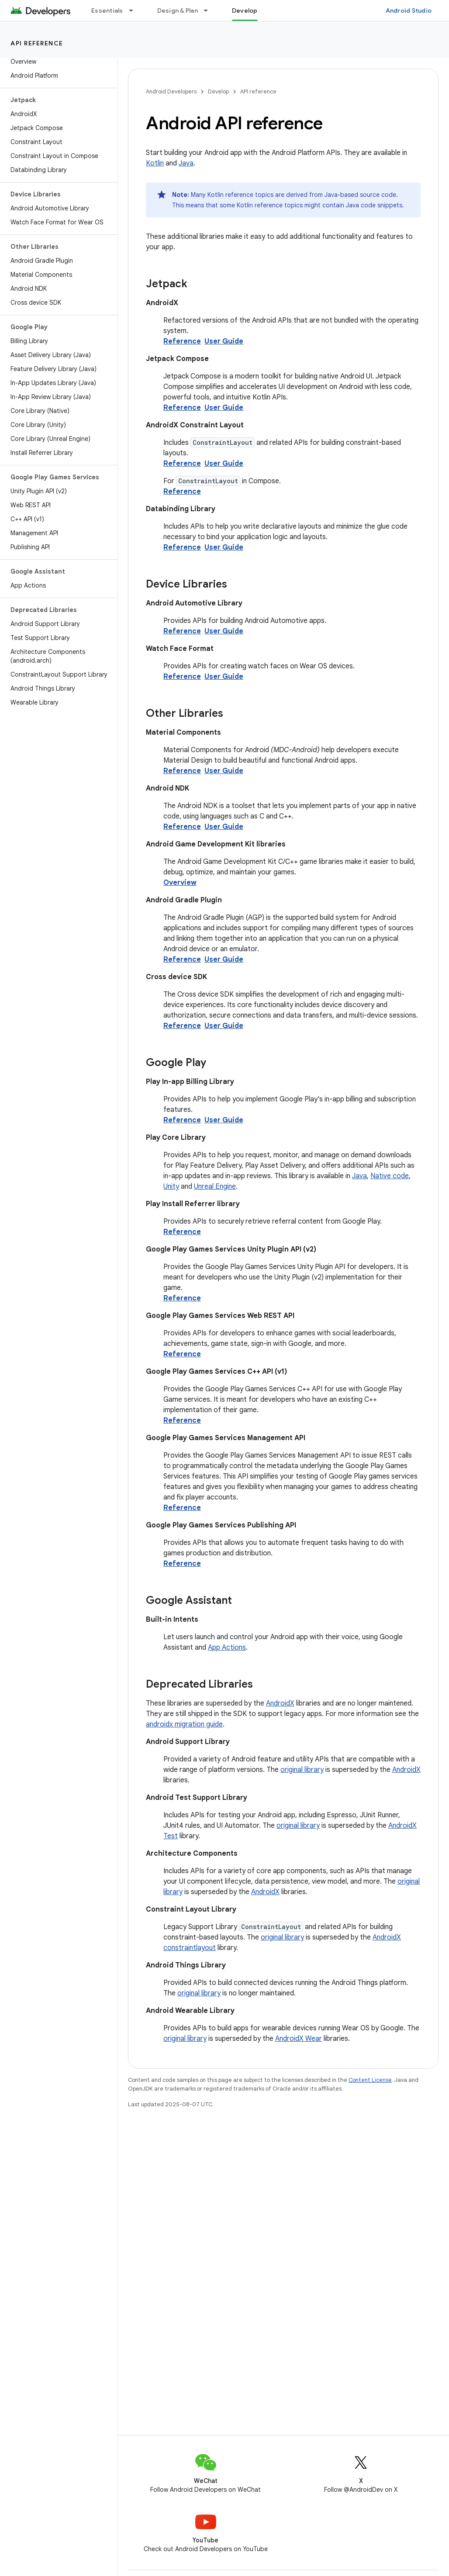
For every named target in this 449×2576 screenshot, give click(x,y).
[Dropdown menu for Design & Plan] (209, 10)
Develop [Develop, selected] (245, 10)
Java (186, 163)
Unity (171, 1186)
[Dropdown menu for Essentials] (135, 10)
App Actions (227, 1647)
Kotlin (155, 163)
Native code (389, 1176)
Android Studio (409, 10)
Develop (218, 91)
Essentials (107, 10)
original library (302, 1769)
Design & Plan (177, 10)
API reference (36, 43)
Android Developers (171, 91)
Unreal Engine (215, 1186)
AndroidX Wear (298, 2038)
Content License (370, 2080)
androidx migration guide (184, 1724)
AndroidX (280, 1703)
